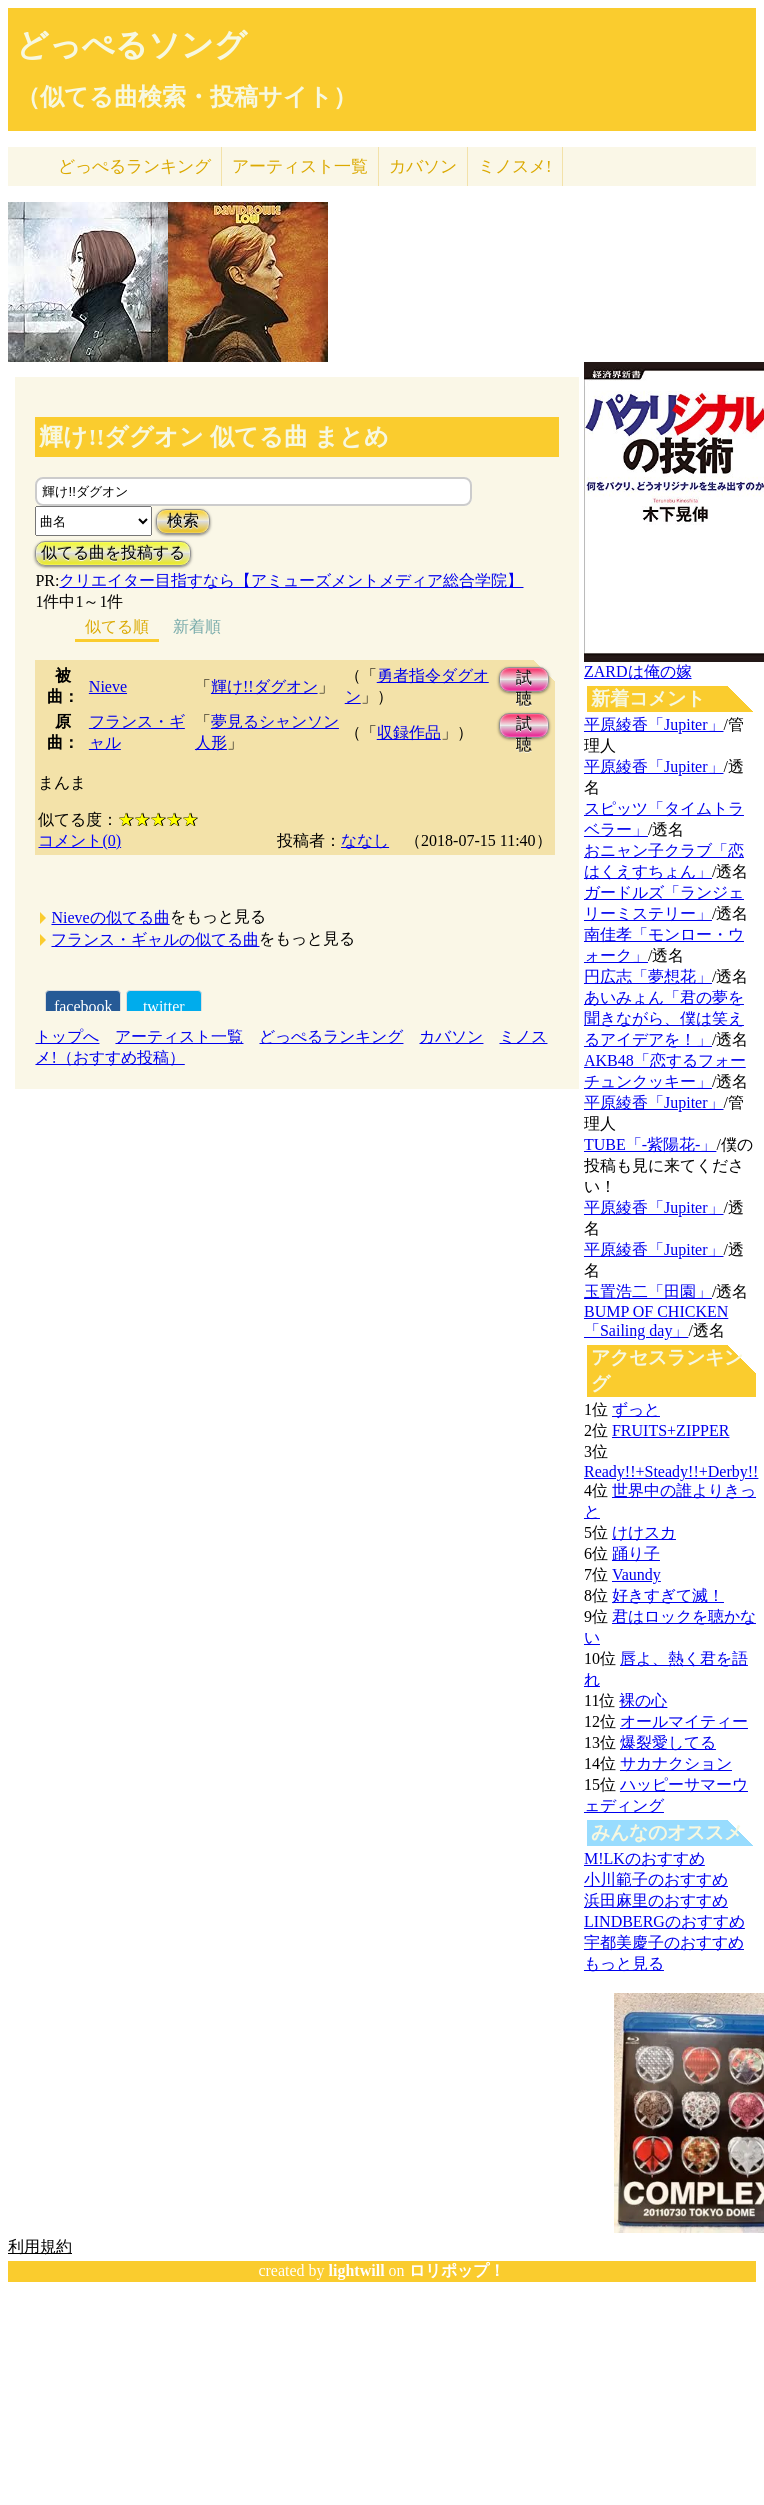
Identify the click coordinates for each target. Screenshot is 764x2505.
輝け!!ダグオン (264, 686)
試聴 (524, 680)
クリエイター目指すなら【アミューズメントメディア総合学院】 (291, 580)
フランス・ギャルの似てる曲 (155, 939)
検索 (183, 520)
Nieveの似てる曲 (110, 917)
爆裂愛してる (668, 1742)
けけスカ (644, 1532)
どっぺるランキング (331, 1036)
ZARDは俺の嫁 (638, 671)
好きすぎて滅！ (668, 1595)
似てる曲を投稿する (113, 552)
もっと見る (624, 1963)
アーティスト (300, 166)
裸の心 (643, 1700)
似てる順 (117, 626)
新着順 (197, 626)
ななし (365, 840)
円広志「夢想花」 (648, 976)
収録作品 (409, 732)
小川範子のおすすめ (656, 1879)
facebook (83, 1006)
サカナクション (676, 1763)
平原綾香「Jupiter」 (654, 724)
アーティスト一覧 (179, 1036)
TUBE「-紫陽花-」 (650, 1144)
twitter (164, 1006)
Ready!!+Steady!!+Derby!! (671, 1471)
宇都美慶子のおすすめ (664, 1942)
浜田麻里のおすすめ (656, 1900)
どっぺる (134, 166)
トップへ (67, 1036)
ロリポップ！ (457, 2270)
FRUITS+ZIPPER (671, 1430)
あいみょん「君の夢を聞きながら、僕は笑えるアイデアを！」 (664, 1018)
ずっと (636, 1409)
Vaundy (636, 1574)
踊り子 (636, 1553)
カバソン (423, 166)
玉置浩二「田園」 (648, 1291)
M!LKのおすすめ (644, 1858)
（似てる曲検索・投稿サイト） (186, 97)
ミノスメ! (515, 166)
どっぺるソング (131, 45)
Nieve (108, 686)
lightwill (357, 2270)
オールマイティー (684, 1721)
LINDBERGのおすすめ (664, 1921)
